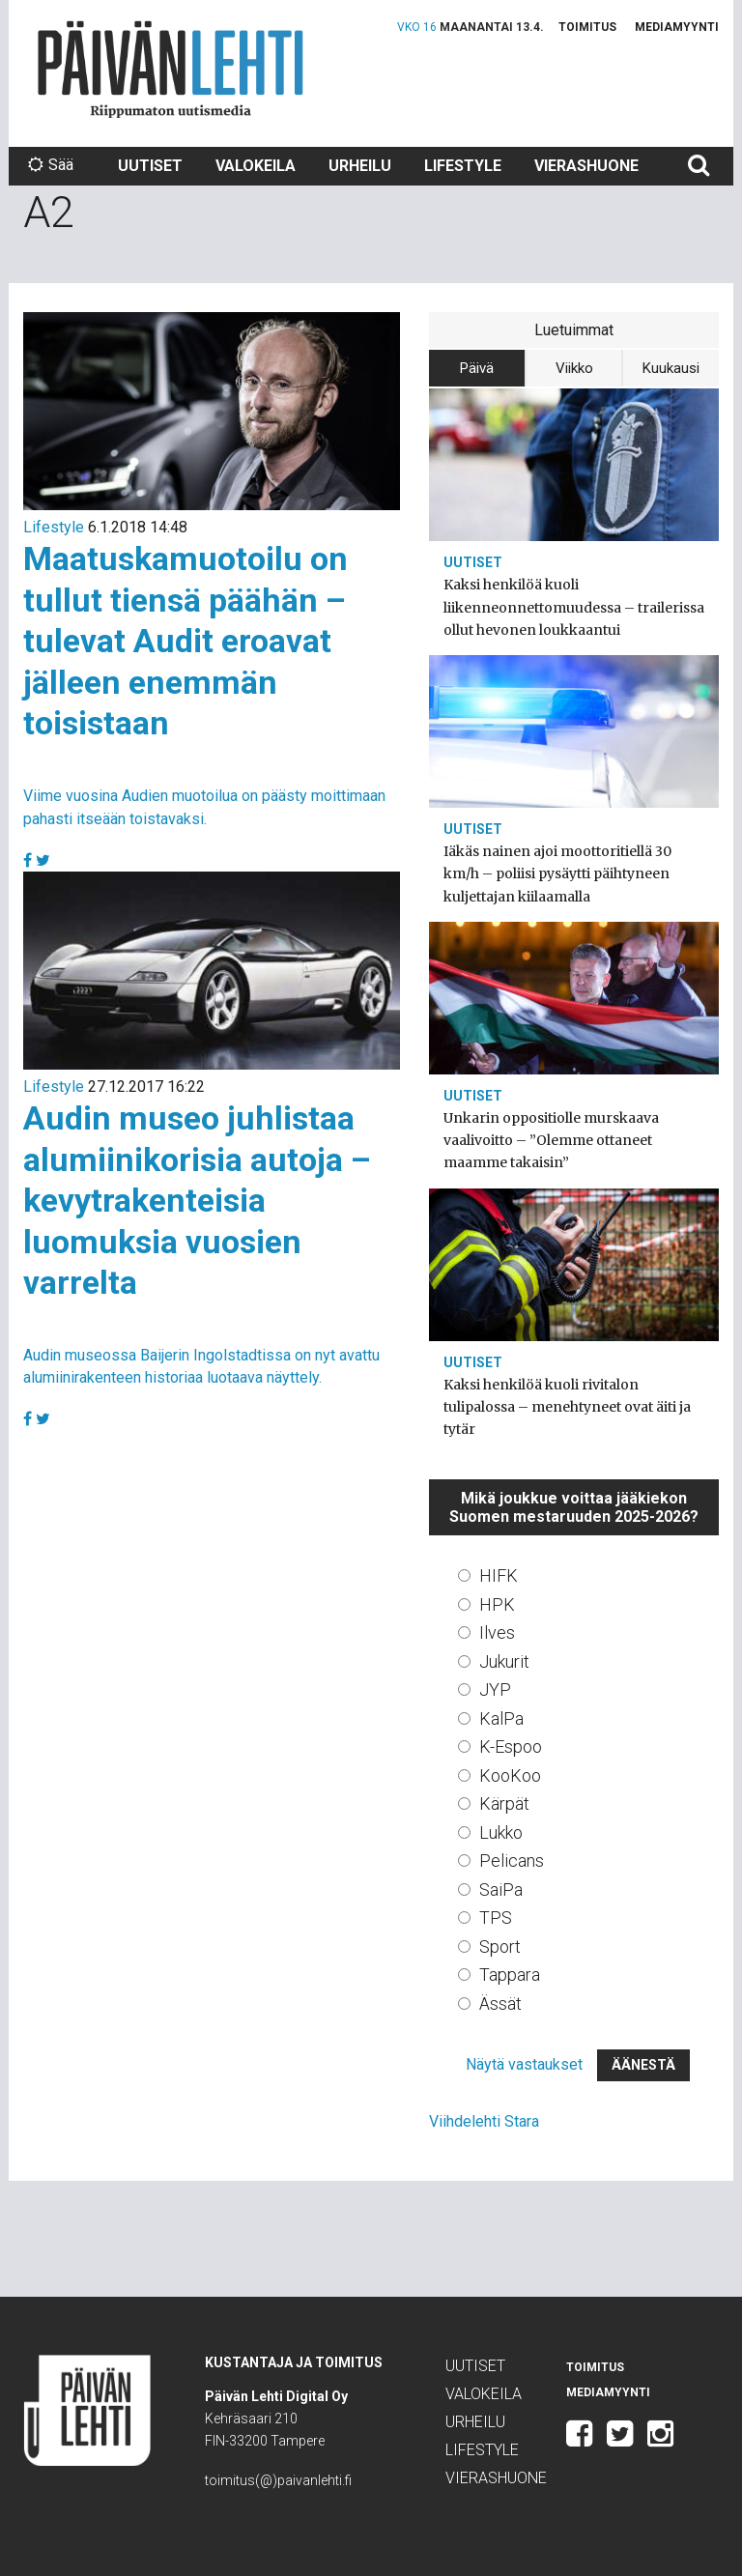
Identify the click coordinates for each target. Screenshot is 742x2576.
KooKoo (510, 1775)
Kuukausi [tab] (670, 368)
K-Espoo (510, 1746)
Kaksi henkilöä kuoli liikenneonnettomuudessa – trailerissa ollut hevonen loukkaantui (573, 607)
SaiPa (501, 1889)
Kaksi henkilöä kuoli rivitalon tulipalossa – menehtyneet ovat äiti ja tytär (567, 1407)
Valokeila (255, 166)
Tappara (509, 1974)
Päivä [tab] (477, 368)
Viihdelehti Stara (484, 2121)
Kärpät (504, 1803)
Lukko (501, 1832)
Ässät (500, 2003)
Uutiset (150, 166)
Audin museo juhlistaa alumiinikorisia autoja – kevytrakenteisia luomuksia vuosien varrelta (197, 1200)
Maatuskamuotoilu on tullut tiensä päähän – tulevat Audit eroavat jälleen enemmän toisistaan (185, 640)
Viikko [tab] (574, 368)
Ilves (497, 1632)
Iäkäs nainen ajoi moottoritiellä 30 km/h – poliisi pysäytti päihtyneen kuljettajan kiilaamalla (557, 873)
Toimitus (587, 27)
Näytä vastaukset (524, 2064)
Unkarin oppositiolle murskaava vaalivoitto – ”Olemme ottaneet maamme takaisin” (551, 1140)
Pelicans (511, 1860)
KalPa (501, 1718)
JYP (495, 1689)
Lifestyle (462, 166)
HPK (497, 1604)
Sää (50, 165)
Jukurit (504, 1661)
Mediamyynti (677, 27)
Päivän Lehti (170, 69)
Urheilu (359, 166)
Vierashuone (586, 166)
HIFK (498, 1575)
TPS (495, 1917)
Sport (500, 1946)
